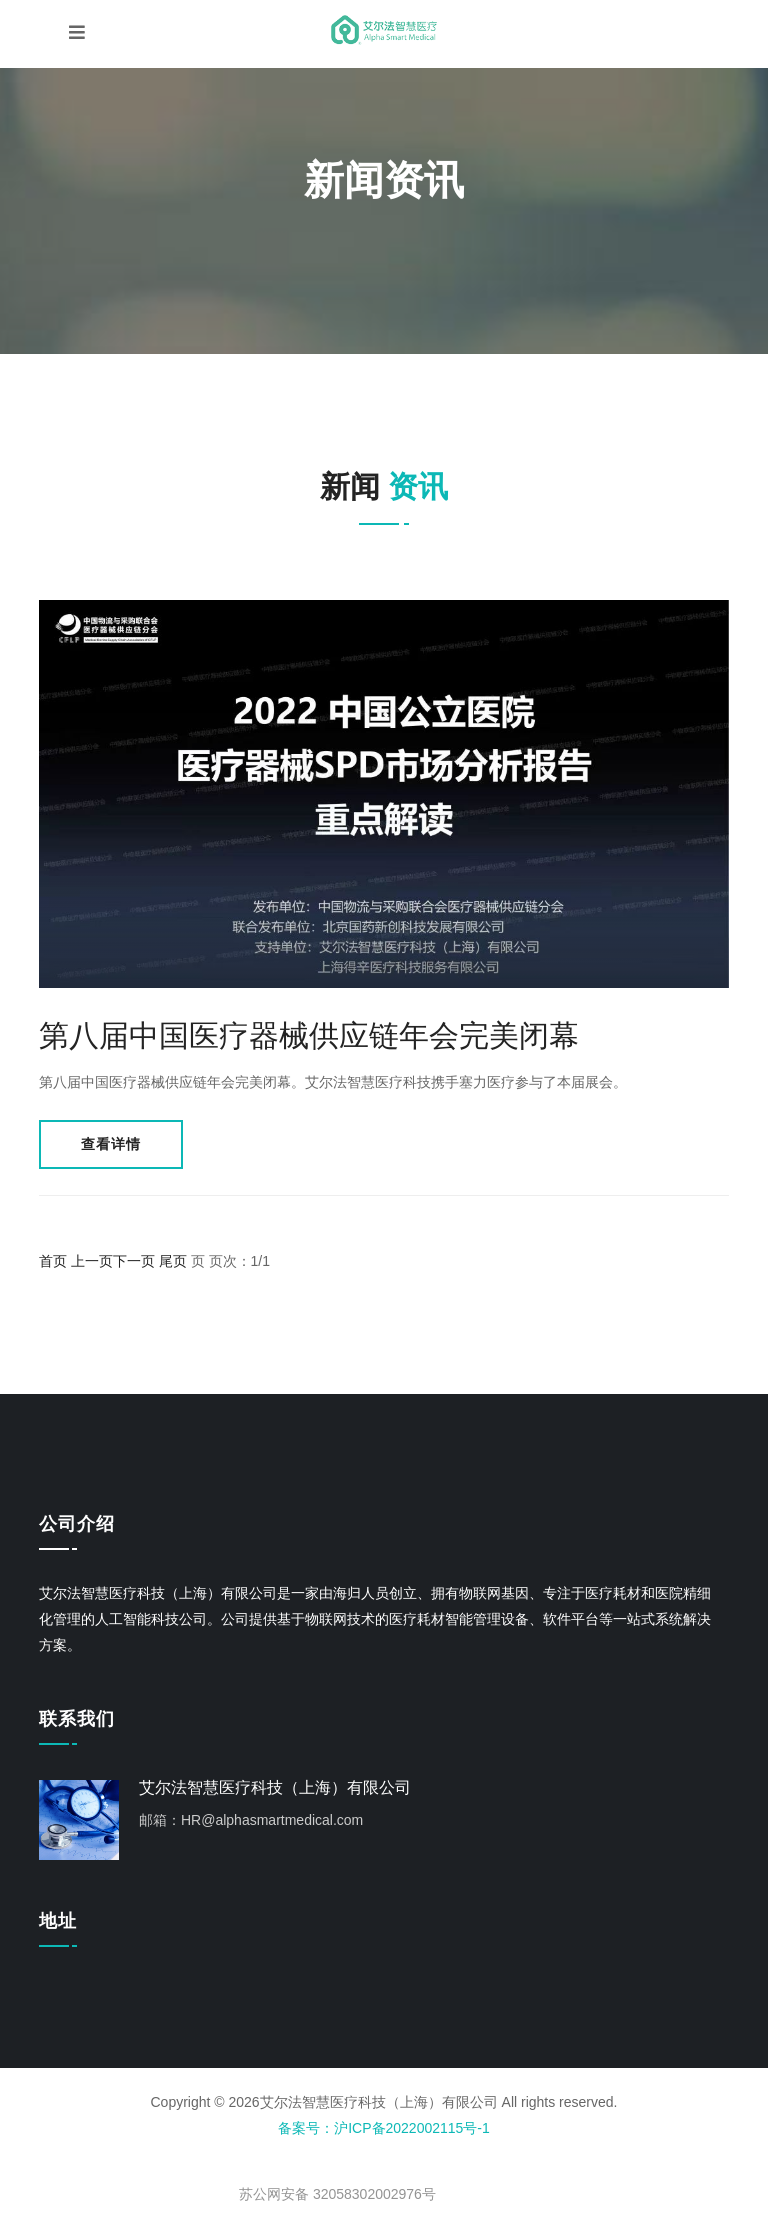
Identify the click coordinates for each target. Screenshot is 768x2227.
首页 (53, 1261)
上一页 (92, 1261)
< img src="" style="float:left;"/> (359, 2175)
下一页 (134, 1261)
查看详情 (111, 1144)
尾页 (173, 1261)
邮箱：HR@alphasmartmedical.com (251, 1820)
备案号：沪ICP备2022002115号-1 (384, 2128)
